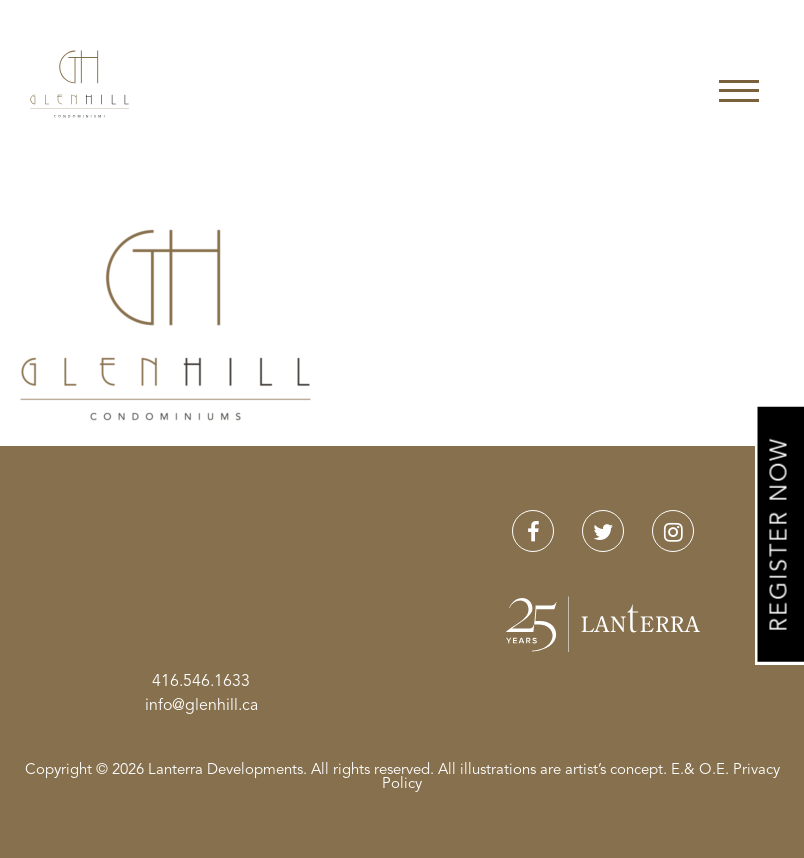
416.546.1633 (201, 682)
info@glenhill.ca (201, 706)
